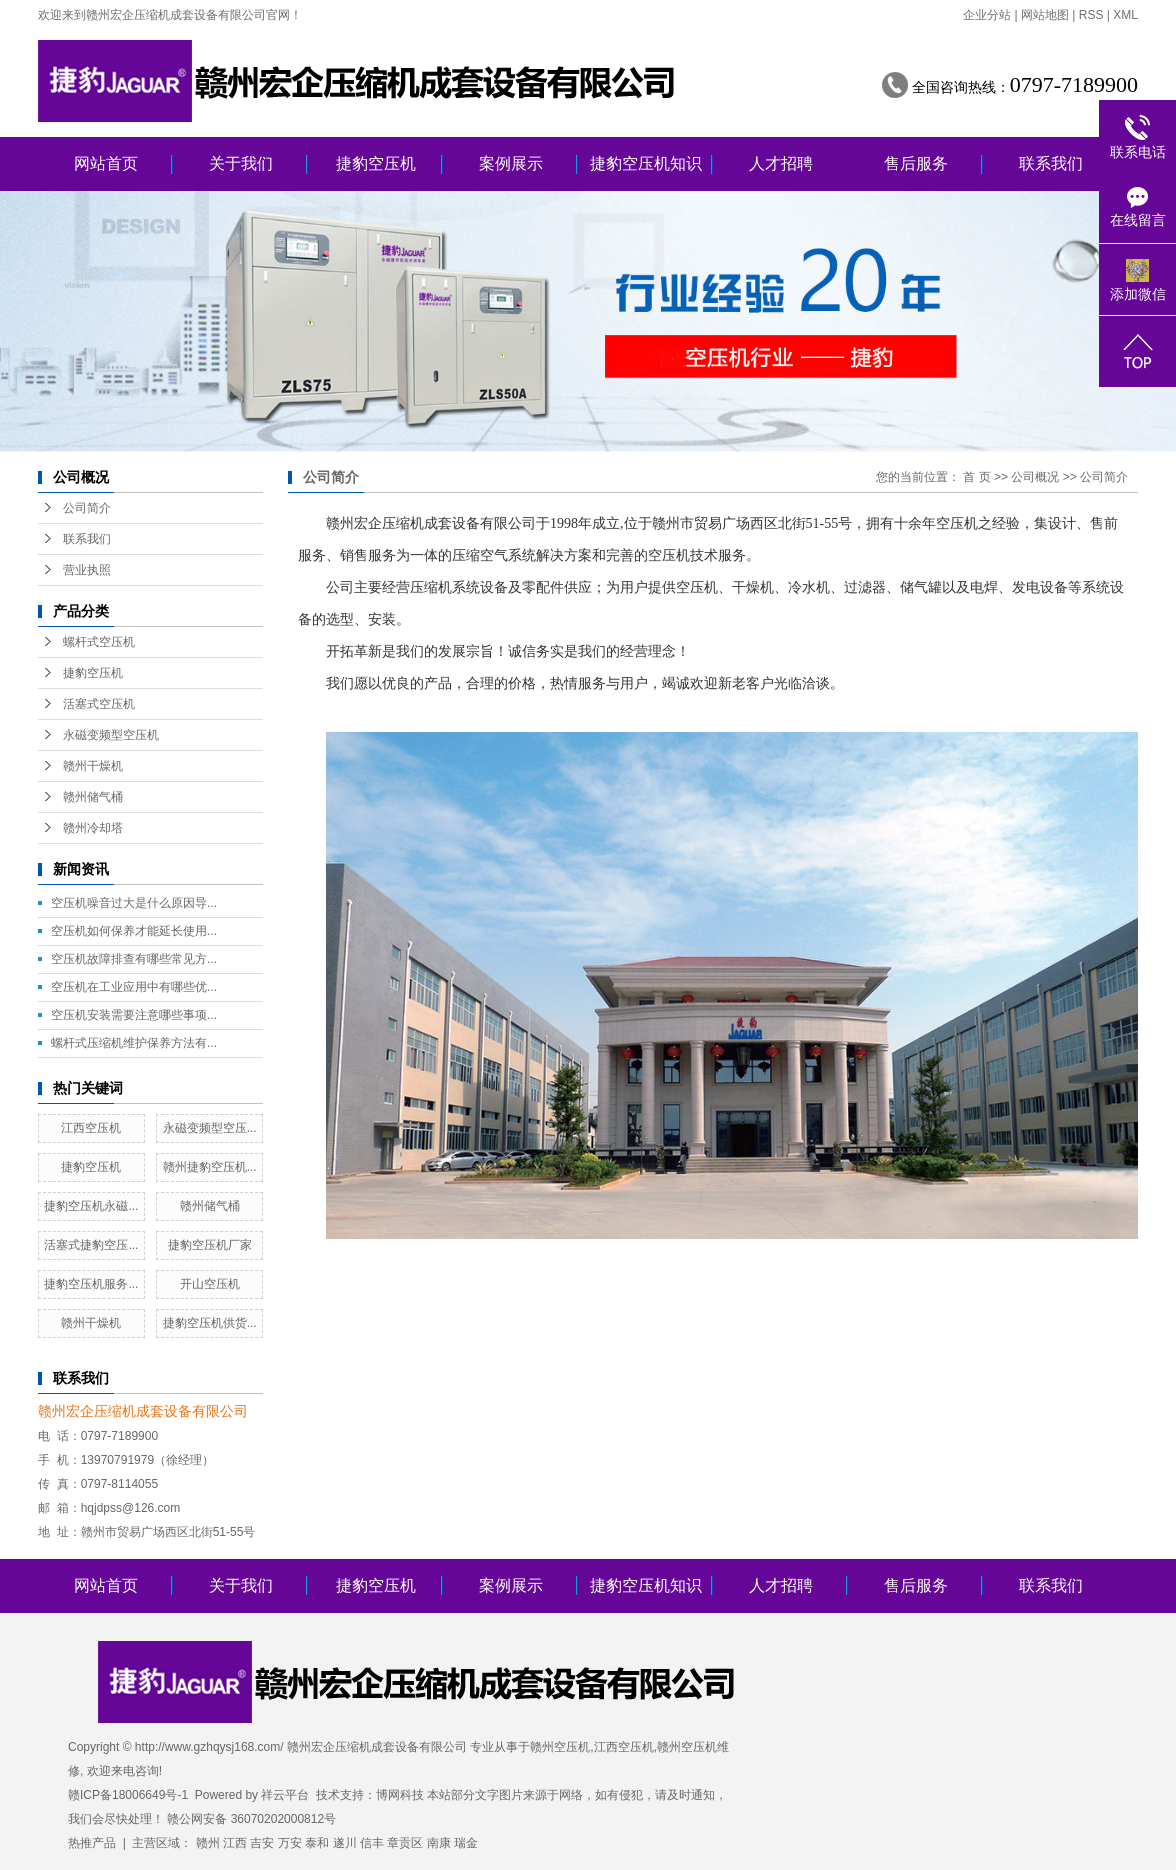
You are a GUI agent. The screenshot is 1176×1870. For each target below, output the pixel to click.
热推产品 (92, 1843)
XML (1125, 15)
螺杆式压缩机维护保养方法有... (134, 1043)
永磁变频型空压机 (111, 735)
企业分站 (987, 15)
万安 (290, 1843)
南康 (439, 1843)
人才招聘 (781, 163)
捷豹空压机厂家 (210, 1245)
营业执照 (87, 570)
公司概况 (1035, 477)
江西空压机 (91, 1128)
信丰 (372, 1843)
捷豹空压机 (376, 163)
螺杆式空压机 (99, 642)
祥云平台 (285, 1795)
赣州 (208, 1843)
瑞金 (466, 1843)
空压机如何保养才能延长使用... (134, 931)
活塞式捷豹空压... (91, 1245)
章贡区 (405, 1843)
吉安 (262, 1843)
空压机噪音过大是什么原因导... (134, 903)
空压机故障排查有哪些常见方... (134, 959)
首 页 (976, 477)
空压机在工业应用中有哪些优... (134, 987)
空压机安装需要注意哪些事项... (134, 1015)
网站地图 (1045, 15)
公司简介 (87, 508)
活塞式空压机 (99, 704)
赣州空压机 (560, 1747)
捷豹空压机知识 (646, 163)
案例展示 (511, 163)
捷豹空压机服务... (91, 1284)
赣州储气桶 (93, 797)
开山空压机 (210, 1284)
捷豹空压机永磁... (91, 1206)
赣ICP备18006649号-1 (128, 1795)
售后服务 (916, 163)
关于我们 (241, 163)
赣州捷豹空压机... (210, 1167)
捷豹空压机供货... (210, 1323)
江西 (235, 1843)
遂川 (345, 1843)
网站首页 (106, 163)
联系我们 (1051, 163)
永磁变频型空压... (210, 1128)
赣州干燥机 (93, 766)
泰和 (317, 1843)
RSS (1091, 15)
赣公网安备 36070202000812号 (251, 1819)
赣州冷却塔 (93, 828)
